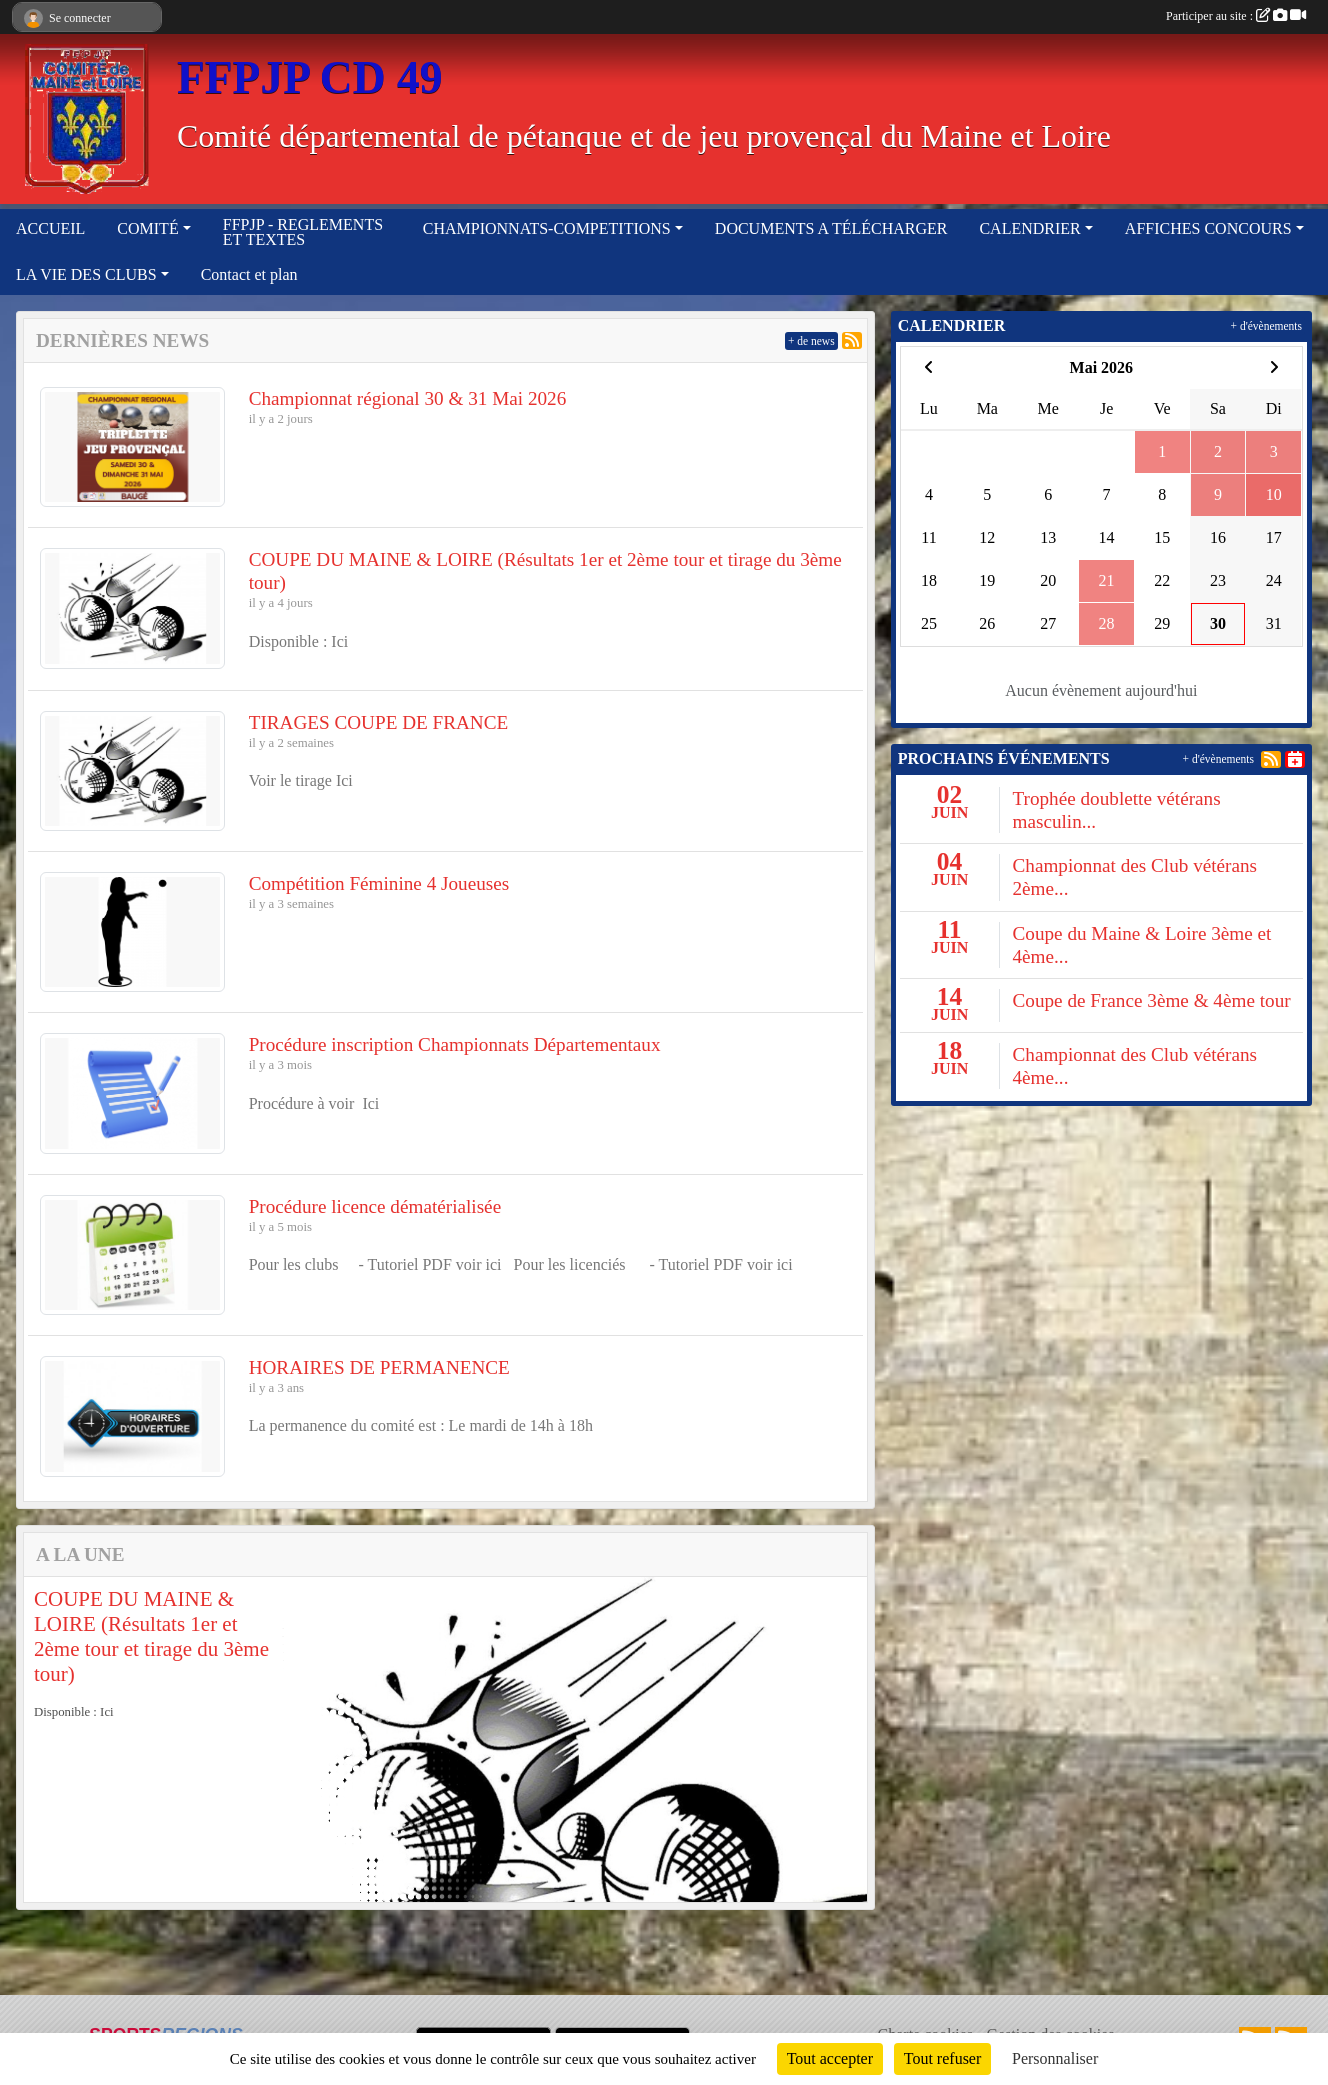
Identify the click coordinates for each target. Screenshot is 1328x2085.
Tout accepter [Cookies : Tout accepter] (830, 2058)
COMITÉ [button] (147, 228)
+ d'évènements (1266, 326)
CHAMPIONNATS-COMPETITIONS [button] (547, 228)
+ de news (811, 341)
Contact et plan (249, 274)
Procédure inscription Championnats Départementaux (455, 1044)
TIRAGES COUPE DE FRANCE (379, 722)
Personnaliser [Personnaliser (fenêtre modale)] (1055, 2058)
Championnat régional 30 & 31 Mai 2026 (408, 398)
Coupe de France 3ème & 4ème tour (1151, 1000)
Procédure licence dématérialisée (375, 1206)
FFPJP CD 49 (309, 77)
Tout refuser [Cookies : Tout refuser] (943, 2058)
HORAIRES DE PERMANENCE (379, 1367)
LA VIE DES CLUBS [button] (86, 274)
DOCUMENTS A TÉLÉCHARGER (831, 228)
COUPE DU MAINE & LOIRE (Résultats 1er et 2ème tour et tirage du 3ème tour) (151, 1637)
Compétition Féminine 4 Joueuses (379, 883)
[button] (57, 1740)
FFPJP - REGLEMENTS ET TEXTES (303, 232)
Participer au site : (1236, 16)
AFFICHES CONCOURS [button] (1208, 228)
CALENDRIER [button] (1029, 228)
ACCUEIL (50, 228)
